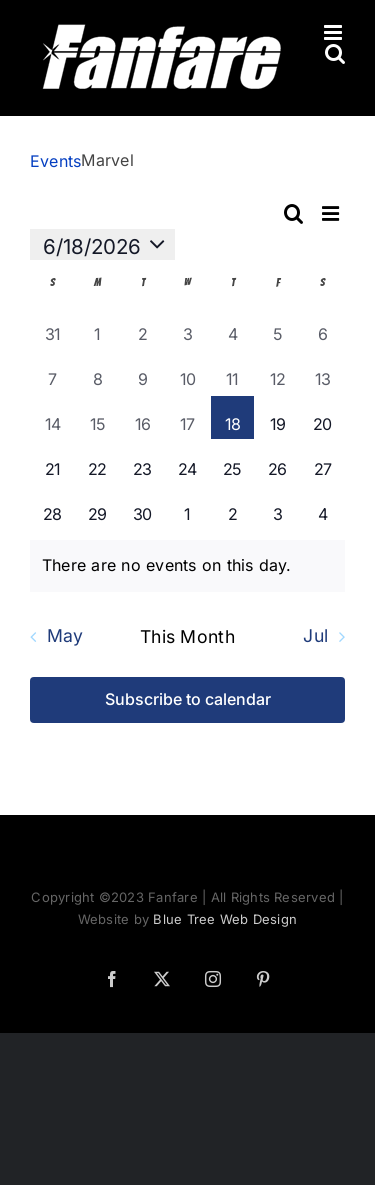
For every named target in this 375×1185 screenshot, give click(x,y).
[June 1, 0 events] (97, 327)
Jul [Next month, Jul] (315, 637)
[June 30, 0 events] (142, 507)
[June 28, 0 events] (52, 507)
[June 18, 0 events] (232, 417)
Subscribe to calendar (188, 699)
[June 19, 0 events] (277, 417)
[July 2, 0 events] (232, 507)
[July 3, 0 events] (277, 507)
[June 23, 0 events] (142, 462)
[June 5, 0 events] (277, 327)
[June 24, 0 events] (187, 462)
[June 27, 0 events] (322, 462)
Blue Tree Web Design (225, 919)
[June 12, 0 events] (277, 372)
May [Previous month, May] (65, 637)
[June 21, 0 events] (52, 462)
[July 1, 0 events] (187, 507)
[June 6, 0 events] (322, 327)
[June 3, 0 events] (187, 327)
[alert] (187, 566)
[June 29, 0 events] (97, 507)
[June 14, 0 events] (52, 417)
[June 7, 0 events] (52, 372)
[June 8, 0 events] (97, 372)
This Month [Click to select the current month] (187, 637)
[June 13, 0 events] (322, 372)
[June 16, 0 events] (142, 417)
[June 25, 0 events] (232, 462)
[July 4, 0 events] (322, 507)
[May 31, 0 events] (52, 327)
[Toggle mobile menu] (334, 32)
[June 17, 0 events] (187, 417)
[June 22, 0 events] (97, 462)
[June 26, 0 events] (277, 462)
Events (55, 161)
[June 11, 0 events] (232, 372)
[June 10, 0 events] (187, 372)
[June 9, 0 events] (142, 372)
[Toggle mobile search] (335, 53)
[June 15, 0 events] (97, 417)
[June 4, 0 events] (232, 327)
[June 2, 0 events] (142, 327)
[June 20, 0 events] (322, 417)
